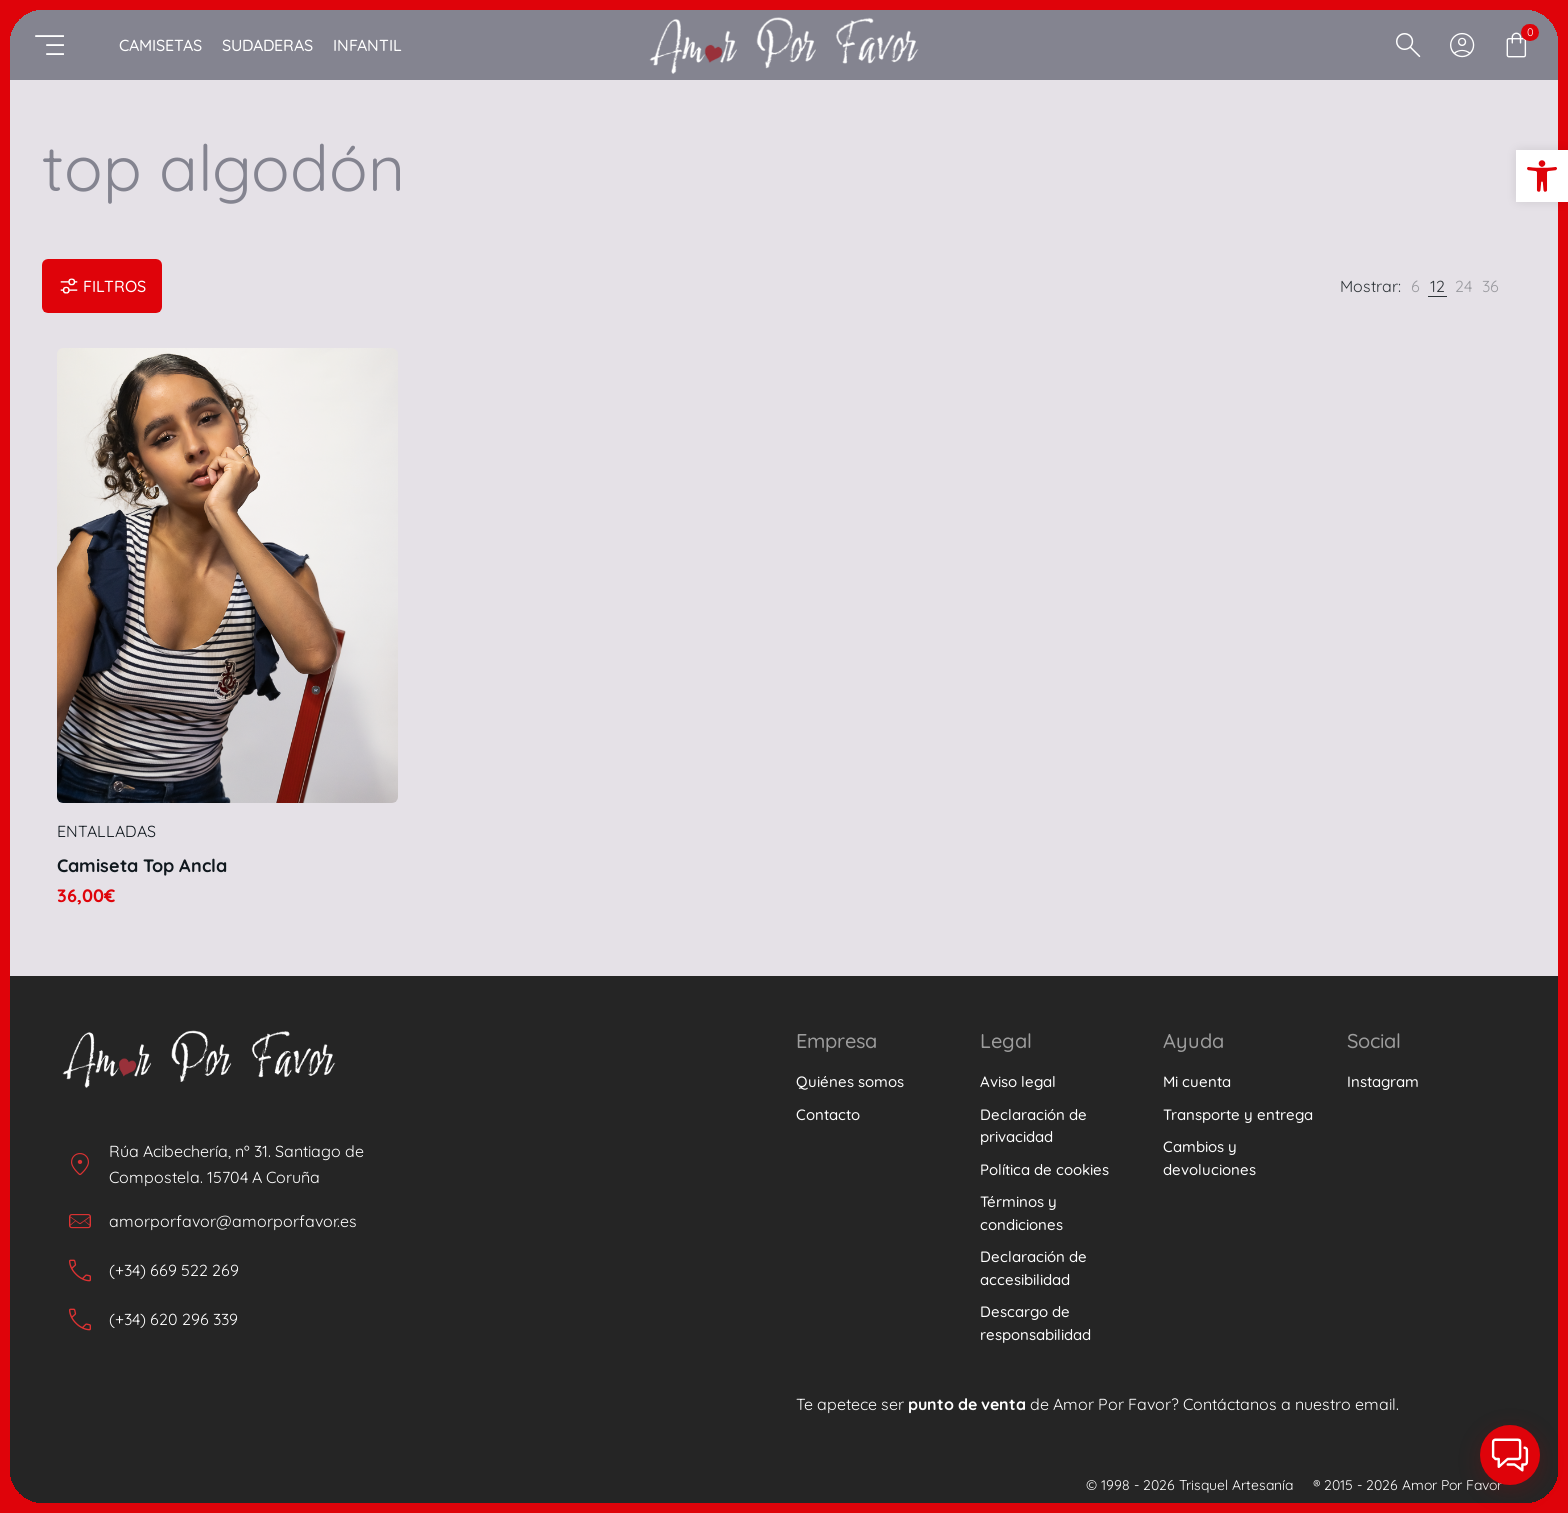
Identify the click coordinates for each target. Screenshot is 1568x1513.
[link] (1415, 286)
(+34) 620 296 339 (173, 1319)
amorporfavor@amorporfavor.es (233, 1221)
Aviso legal (1018, 1081)
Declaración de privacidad (1033, 1126)
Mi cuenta (1197, 1081)
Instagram (1383, 1081)
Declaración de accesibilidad (1033, 1268)
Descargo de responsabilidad (1035, 1323)
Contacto (828, 1114)
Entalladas (106, 831)
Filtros (102, 286)
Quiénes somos (850, 1081)
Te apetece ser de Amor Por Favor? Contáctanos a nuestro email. (1097, 1404)
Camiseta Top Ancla (142, 865)
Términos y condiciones (1021, 1213)
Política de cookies (1044, 1169)
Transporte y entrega (1238, 1114)
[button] (1542, 176)
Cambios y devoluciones (1209, 1158)
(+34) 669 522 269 (174, 1270)
